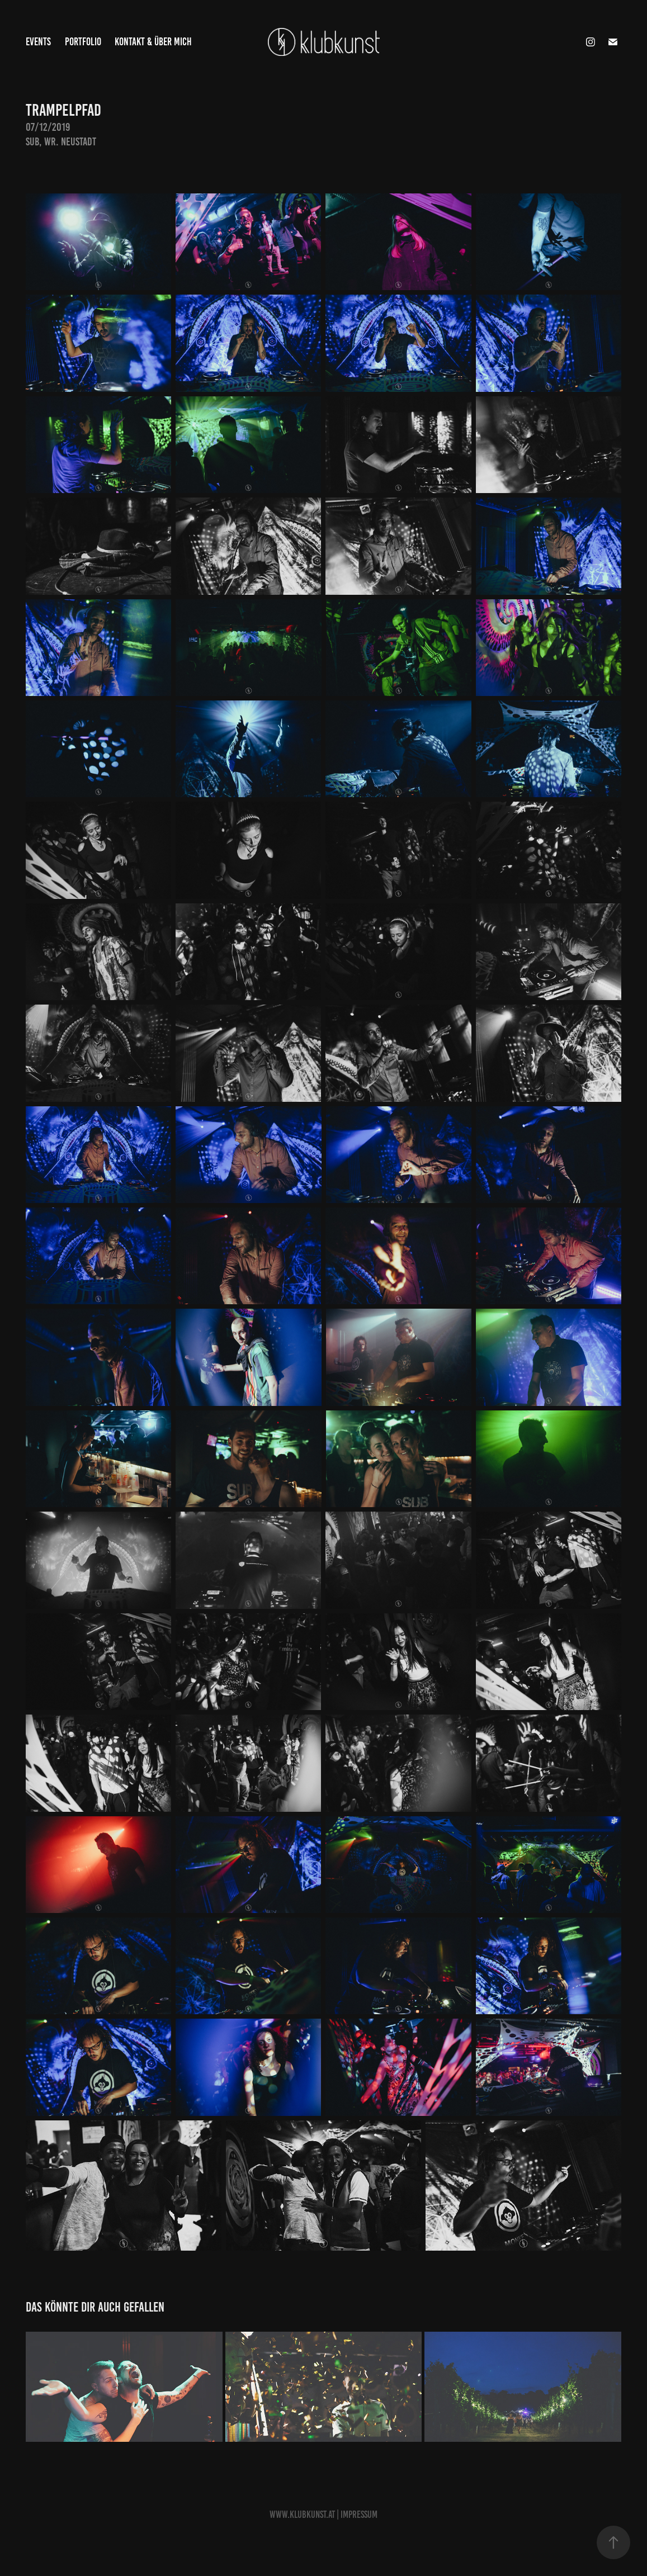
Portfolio (83, 42)
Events (38, 42)
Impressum (359, 2514)
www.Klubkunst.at (302, 2514)
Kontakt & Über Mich (153, 42)
